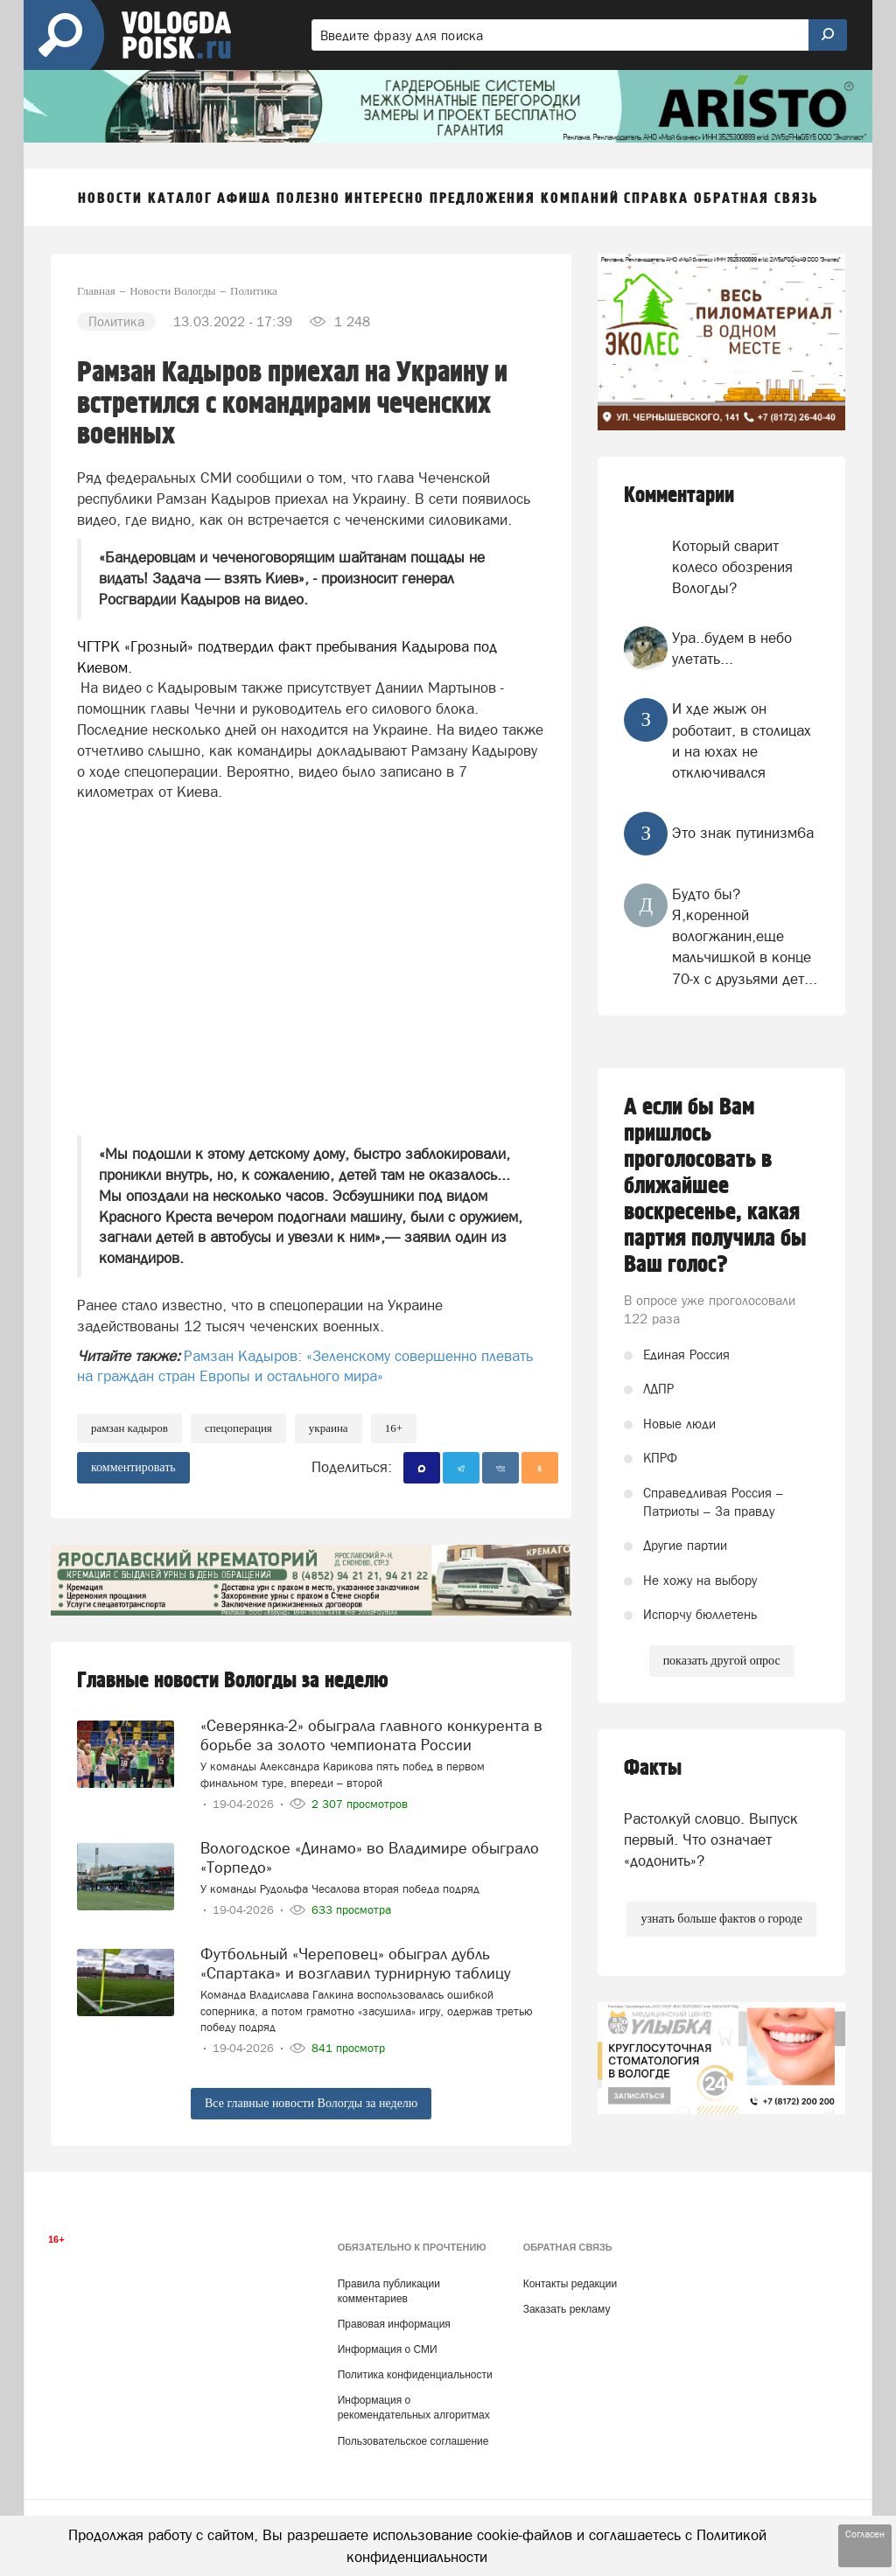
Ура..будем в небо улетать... (732, 648)
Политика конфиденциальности (415, 2375)
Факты (653, 1768)
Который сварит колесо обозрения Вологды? (732, 567)
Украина (328, 1428)
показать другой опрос (721, 1660)
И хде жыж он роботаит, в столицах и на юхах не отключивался (741, 740)
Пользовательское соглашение (413, 2441)
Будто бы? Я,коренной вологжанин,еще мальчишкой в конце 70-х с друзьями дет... (744, 936)
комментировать (133, 1467)
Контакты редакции (570, 2284)
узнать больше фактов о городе (721, 1918)
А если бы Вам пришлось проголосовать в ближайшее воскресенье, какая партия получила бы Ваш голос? (715, 1186)
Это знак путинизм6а (743, 832)
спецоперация (238, 1428)
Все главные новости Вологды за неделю (311, 2103)
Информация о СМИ (388, 2349)
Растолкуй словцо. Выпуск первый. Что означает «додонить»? (711, 1840)
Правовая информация (394, 2324)
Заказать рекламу (567, 2309)
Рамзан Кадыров (129, 1428)
